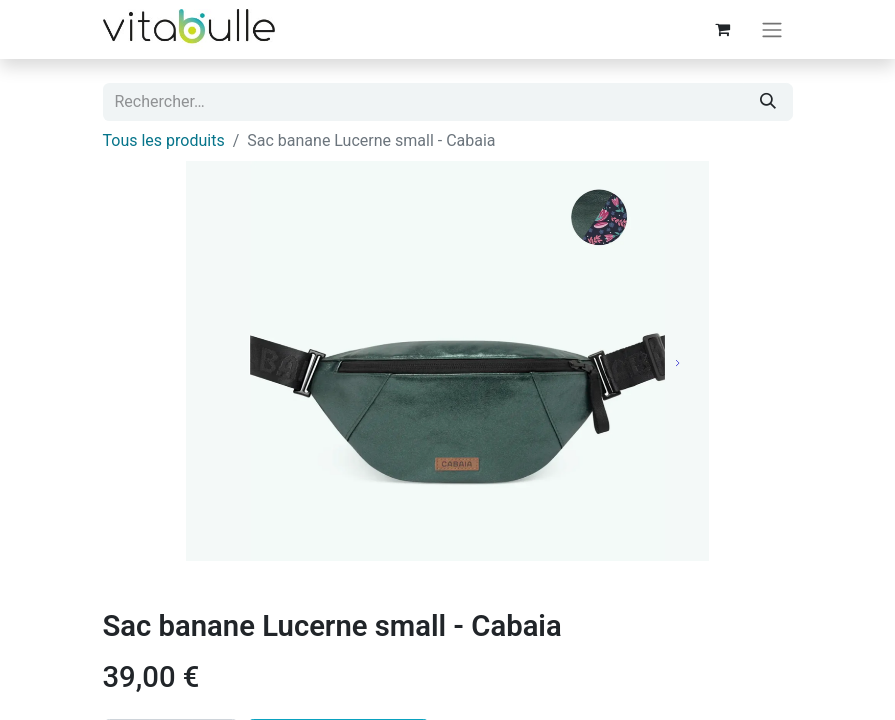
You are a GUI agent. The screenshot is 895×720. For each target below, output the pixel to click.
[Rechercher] (768, 102)
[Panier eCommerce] (723, 29)
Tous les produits (164, 140)
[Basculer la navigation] (772, 29)
